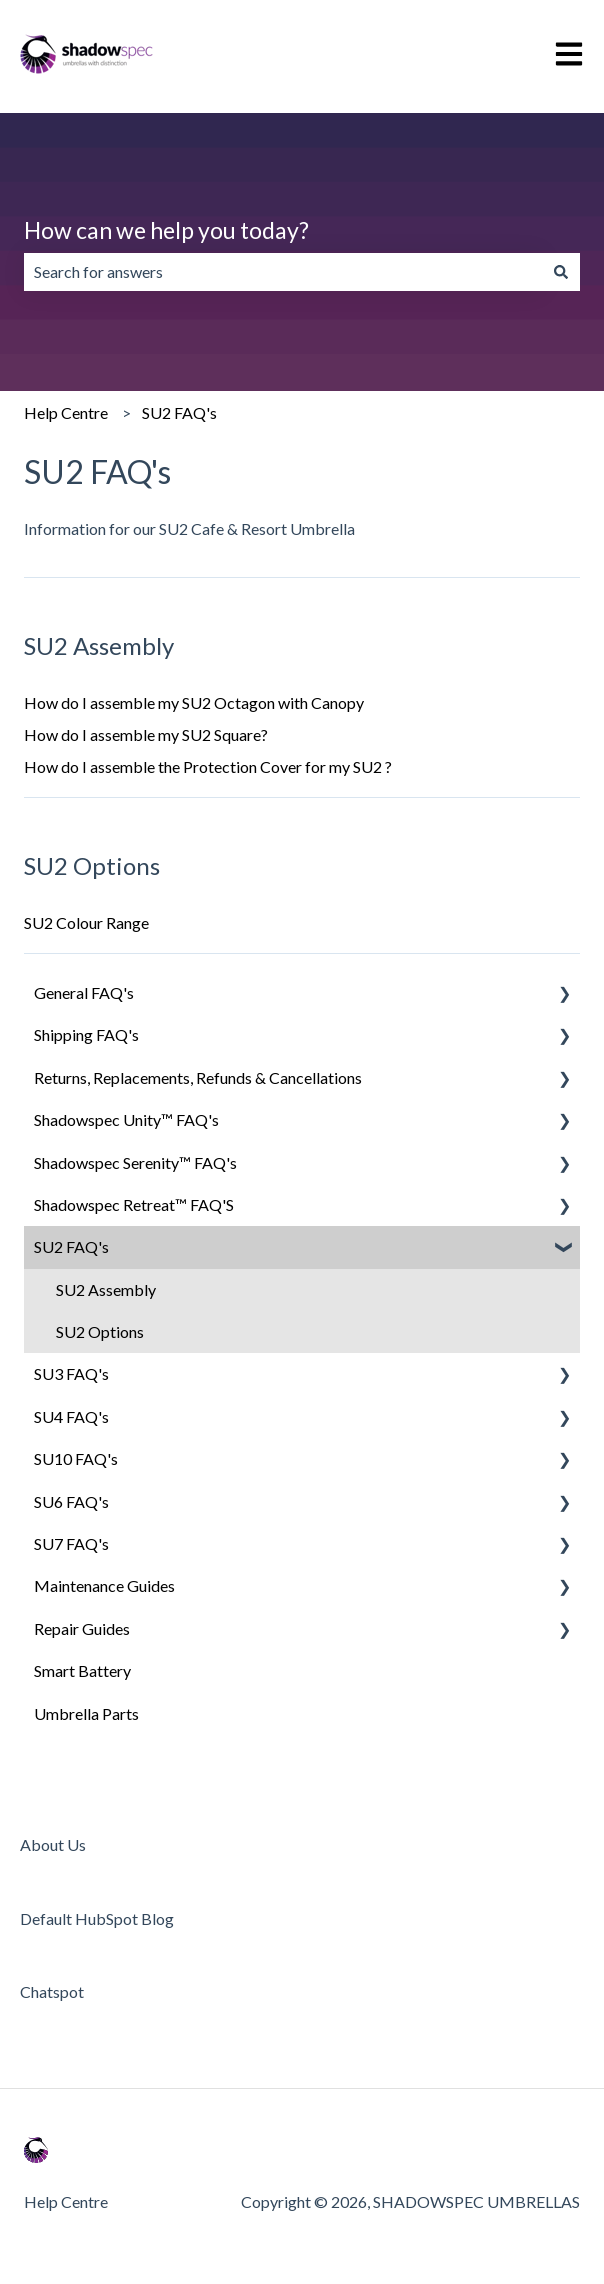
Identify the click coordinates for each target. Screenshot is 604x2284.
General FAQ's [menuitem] (84, 992)
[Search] (561, 272)
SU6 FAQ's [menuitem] (71, 1501)
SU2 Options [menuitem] (100, 1331)
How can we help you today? (166, 230)
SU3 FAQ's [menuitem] (71, 1373)
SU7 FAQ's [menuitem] (71, 1543)
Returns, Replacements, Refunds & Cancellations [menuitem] (198, 1077)
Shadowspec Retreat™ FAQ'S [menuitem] (134, 1204)
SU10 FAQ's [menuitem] (76, 1458)
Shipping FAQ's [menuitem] (86, 1034)
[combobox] (283, 272)
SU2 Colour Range (86, 922)
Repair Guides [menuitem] (82, 1628)
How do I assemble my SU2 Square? (146, 734)
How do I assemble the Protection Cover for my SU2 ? (208, 766)
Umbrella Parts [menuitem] (86, 1713)
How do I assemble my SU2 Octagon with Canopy (194, 702)
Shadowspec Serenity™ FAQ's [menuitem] (135, 1162)
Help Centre (66, 412)
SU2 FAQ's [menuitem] (71, 1246)
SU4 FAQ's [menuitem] (71, 1416)
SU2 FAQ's (179, 412)
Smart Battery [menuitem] (82, 1670)
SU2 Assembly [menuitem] (106, 1289)
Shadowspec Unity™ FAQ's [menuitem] (126, 1119)
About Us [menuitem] (53, 1844)
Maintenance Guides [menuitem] (104, 1585)
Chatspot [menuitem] (52, 1991)
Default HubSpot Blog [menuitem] (97, 1918)
